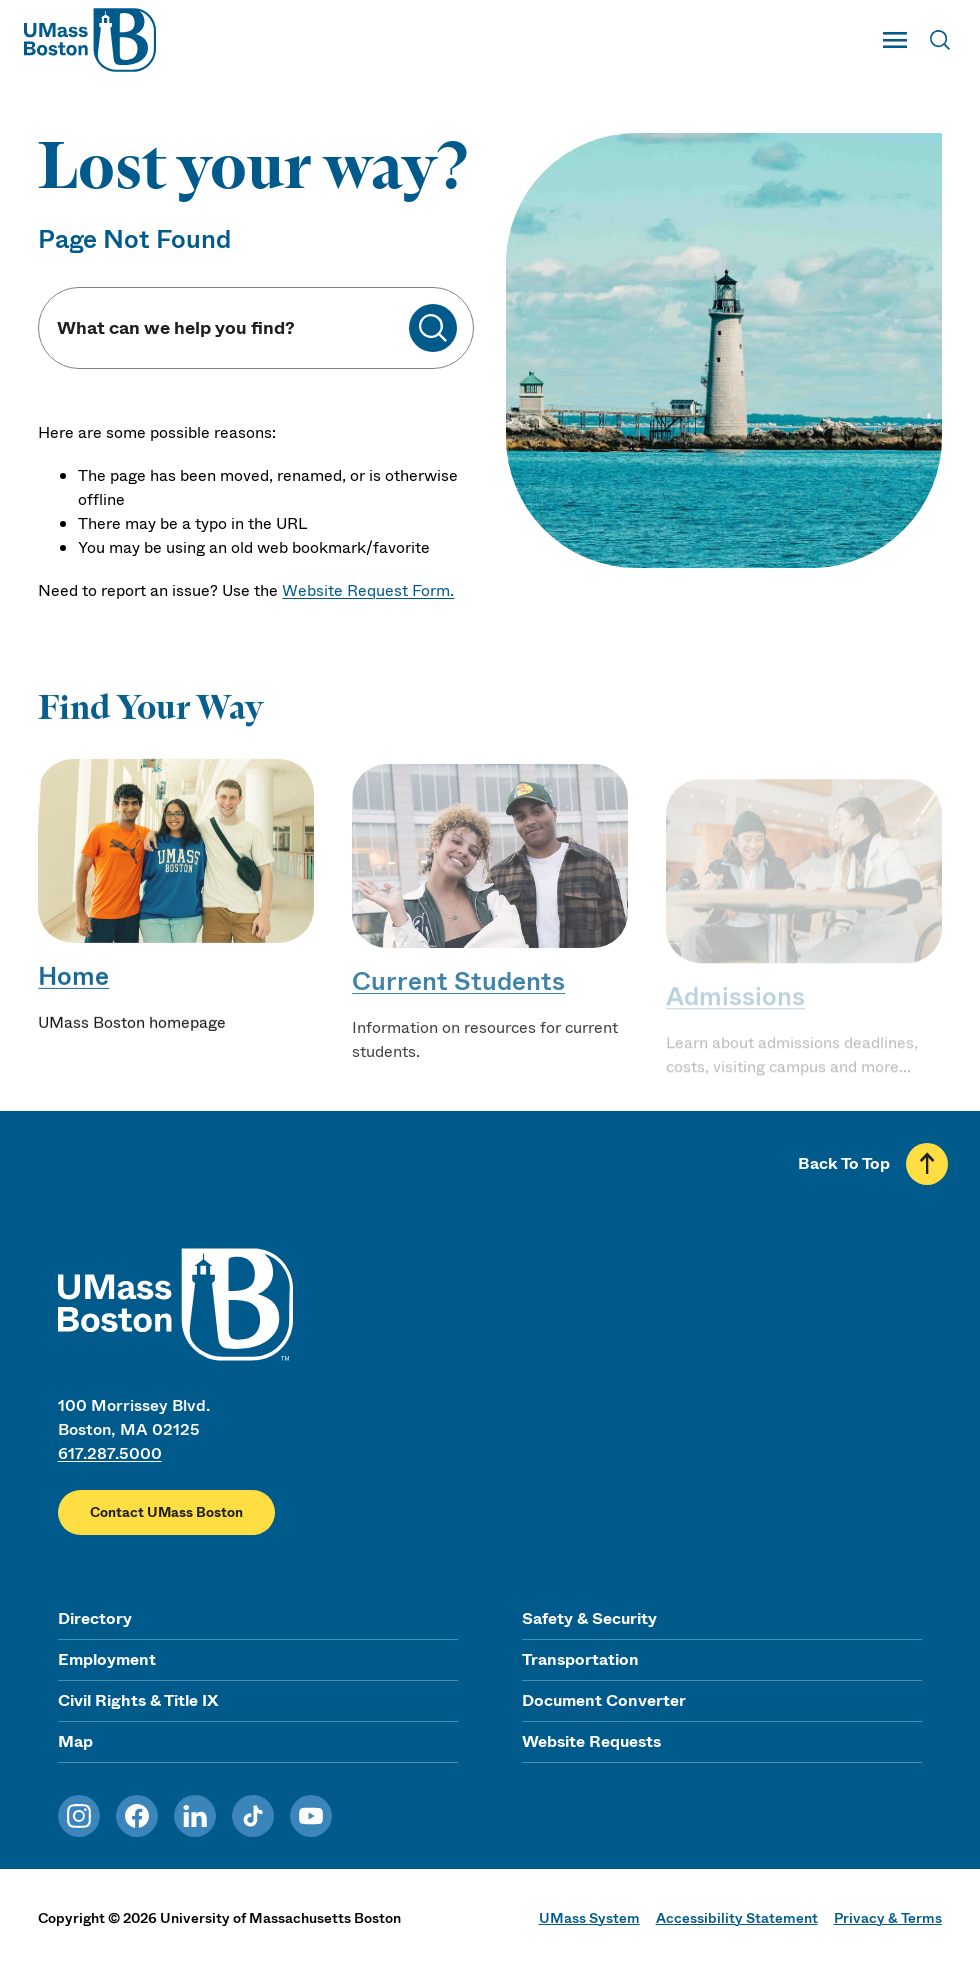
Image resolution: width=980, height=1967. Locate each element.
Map (75, 1741)
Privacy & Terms (888, 1918)
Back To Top (844, 1163)
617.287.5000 (110, 1453)
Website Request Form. (368, 590)
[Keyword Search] (232, 328)
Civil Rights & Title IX (138, 1700)
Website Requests (591, 1741)
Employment (107, 1659)
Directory (95, 1618)
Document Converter (604, 1700)
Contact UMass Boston (166, 1512)
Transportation (580, 1659)
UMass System (589, 1918)
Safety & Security (589, 1618)
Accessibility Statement (737, 1918)
